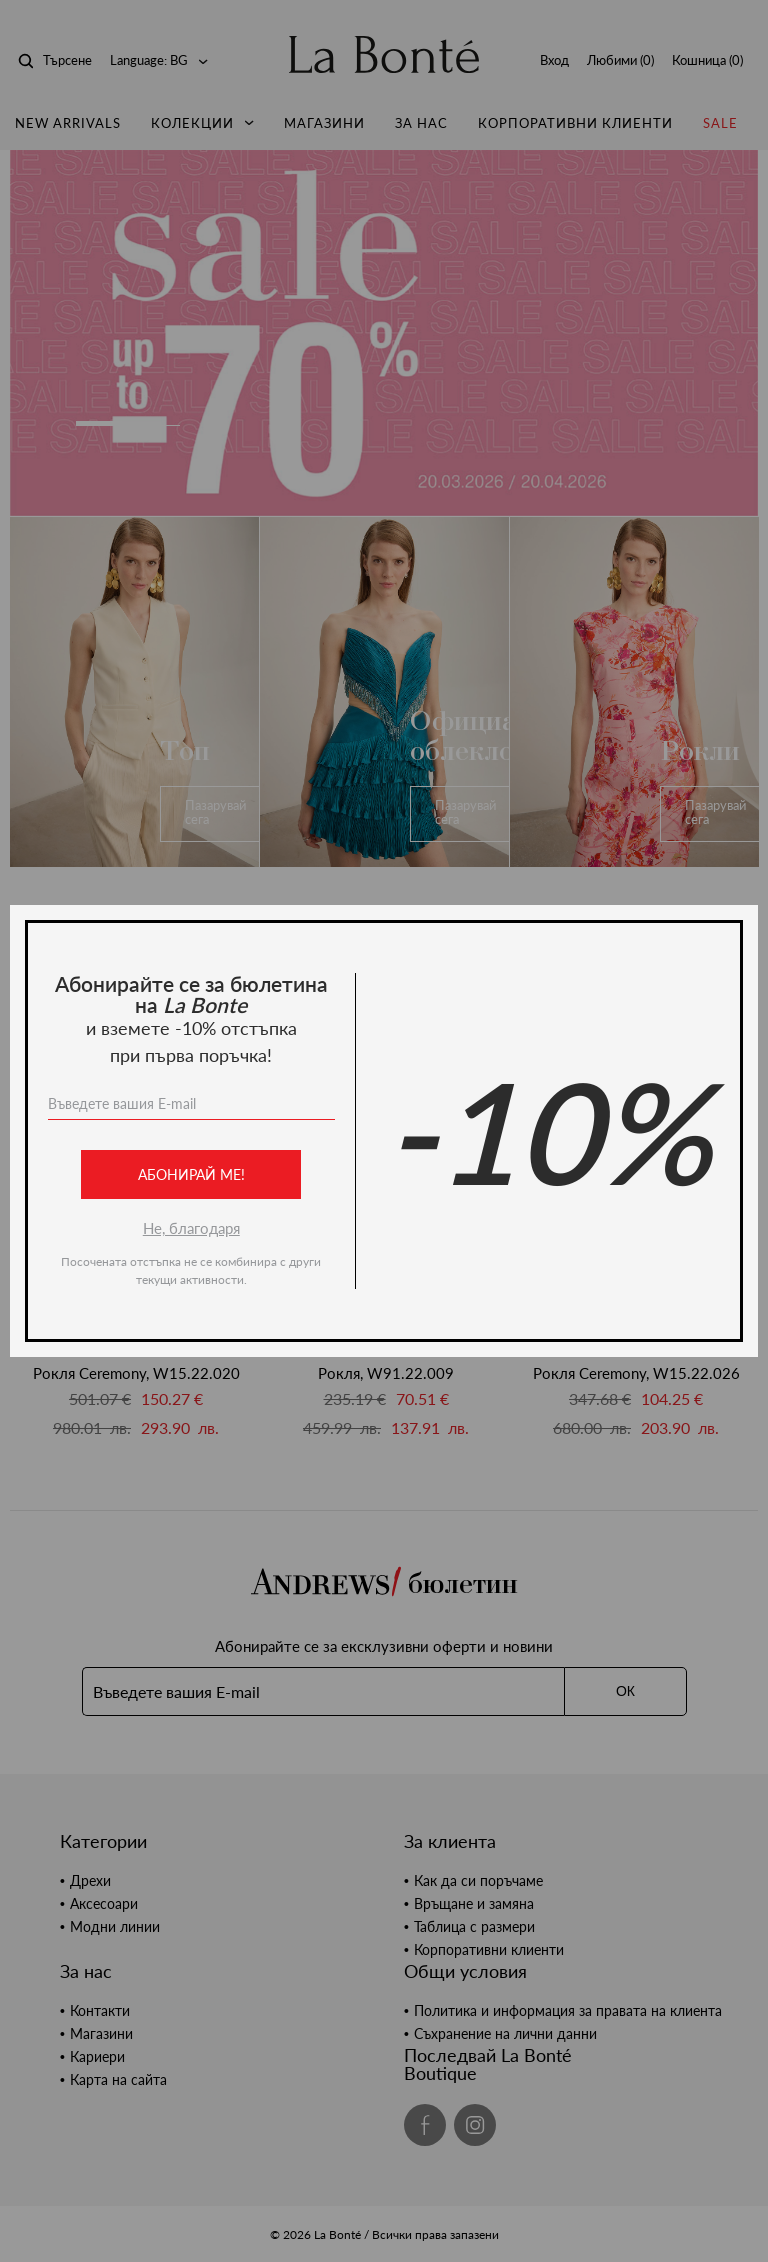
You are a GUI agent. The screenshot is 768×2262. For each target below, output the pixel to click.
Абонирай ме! (191, 1174)
